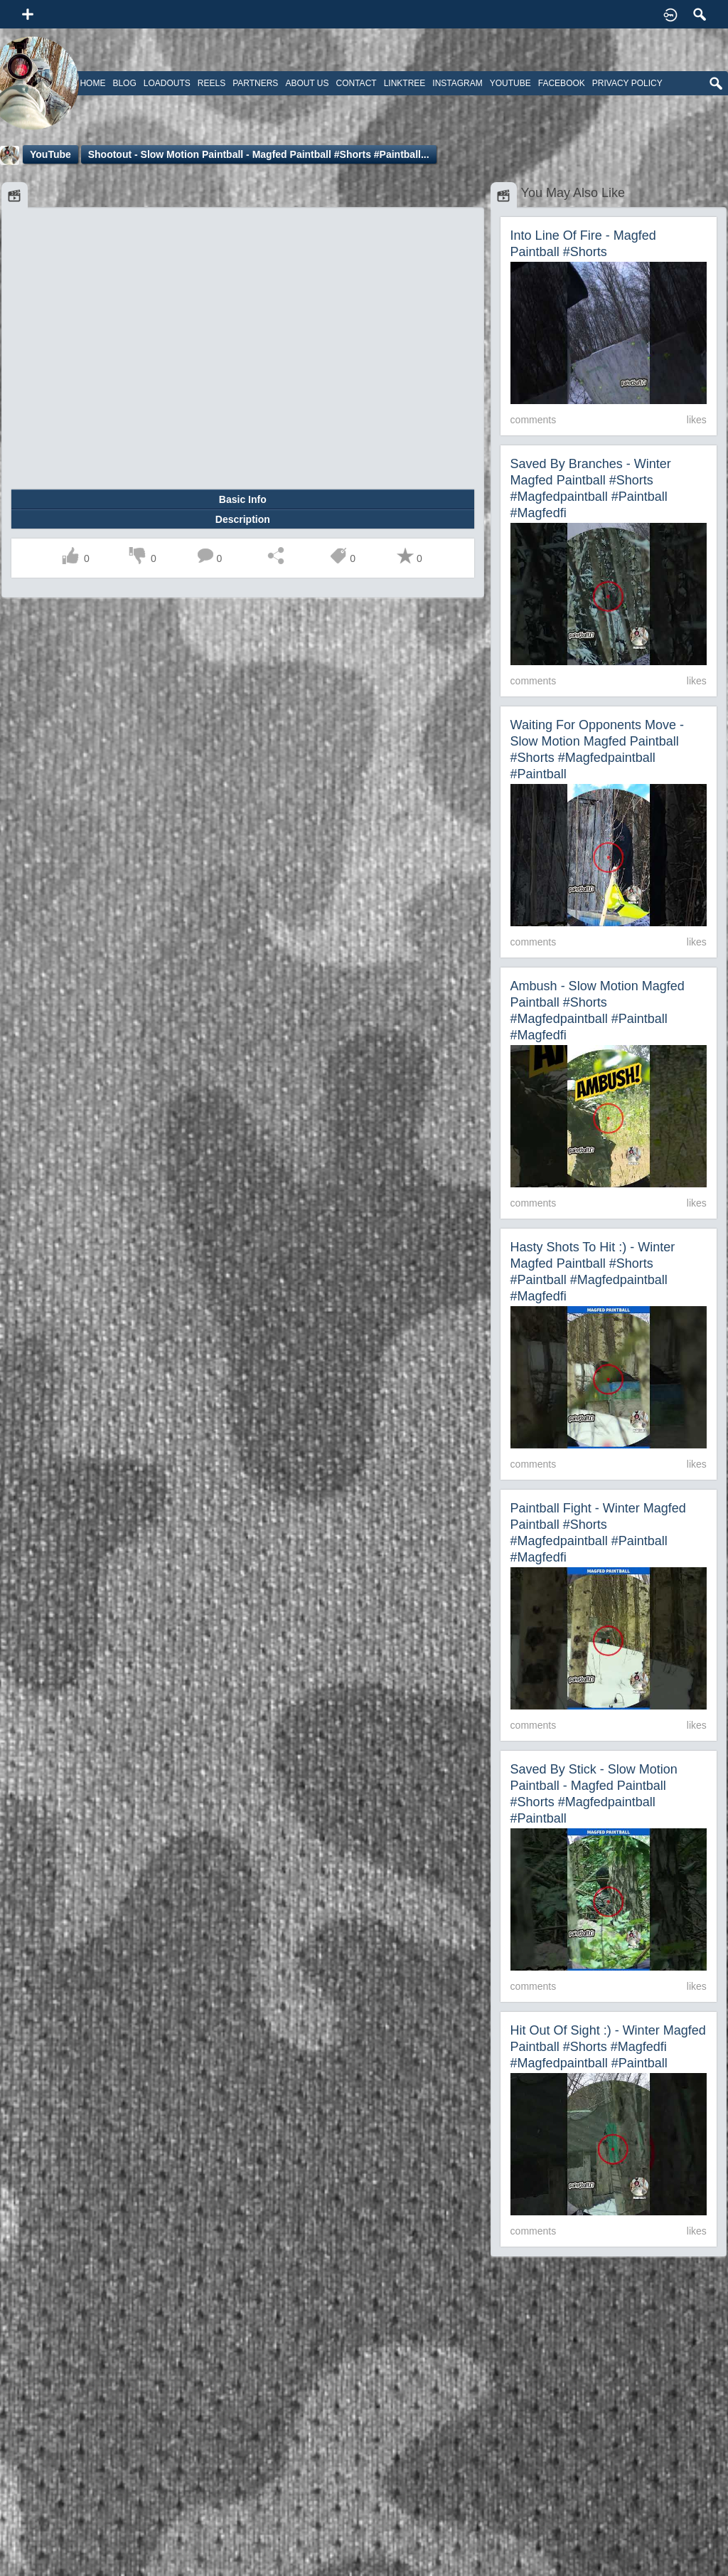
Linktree (405, 83)
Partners (255, 83)
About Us (306, 83)
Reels (211, 83)
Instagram (457, 83)
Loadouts (167, 83)
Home (92, 83)
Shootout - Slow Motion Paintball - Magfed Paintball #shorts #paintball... (258, 154)
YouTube (50, 154)
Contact (356, 83)
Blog (124, 83)
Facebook (561, 83)
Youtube (510, 83)
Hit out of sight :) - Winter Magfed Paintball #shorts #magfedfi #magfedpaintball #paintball (608, 2046)
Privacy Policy (627, 83)
